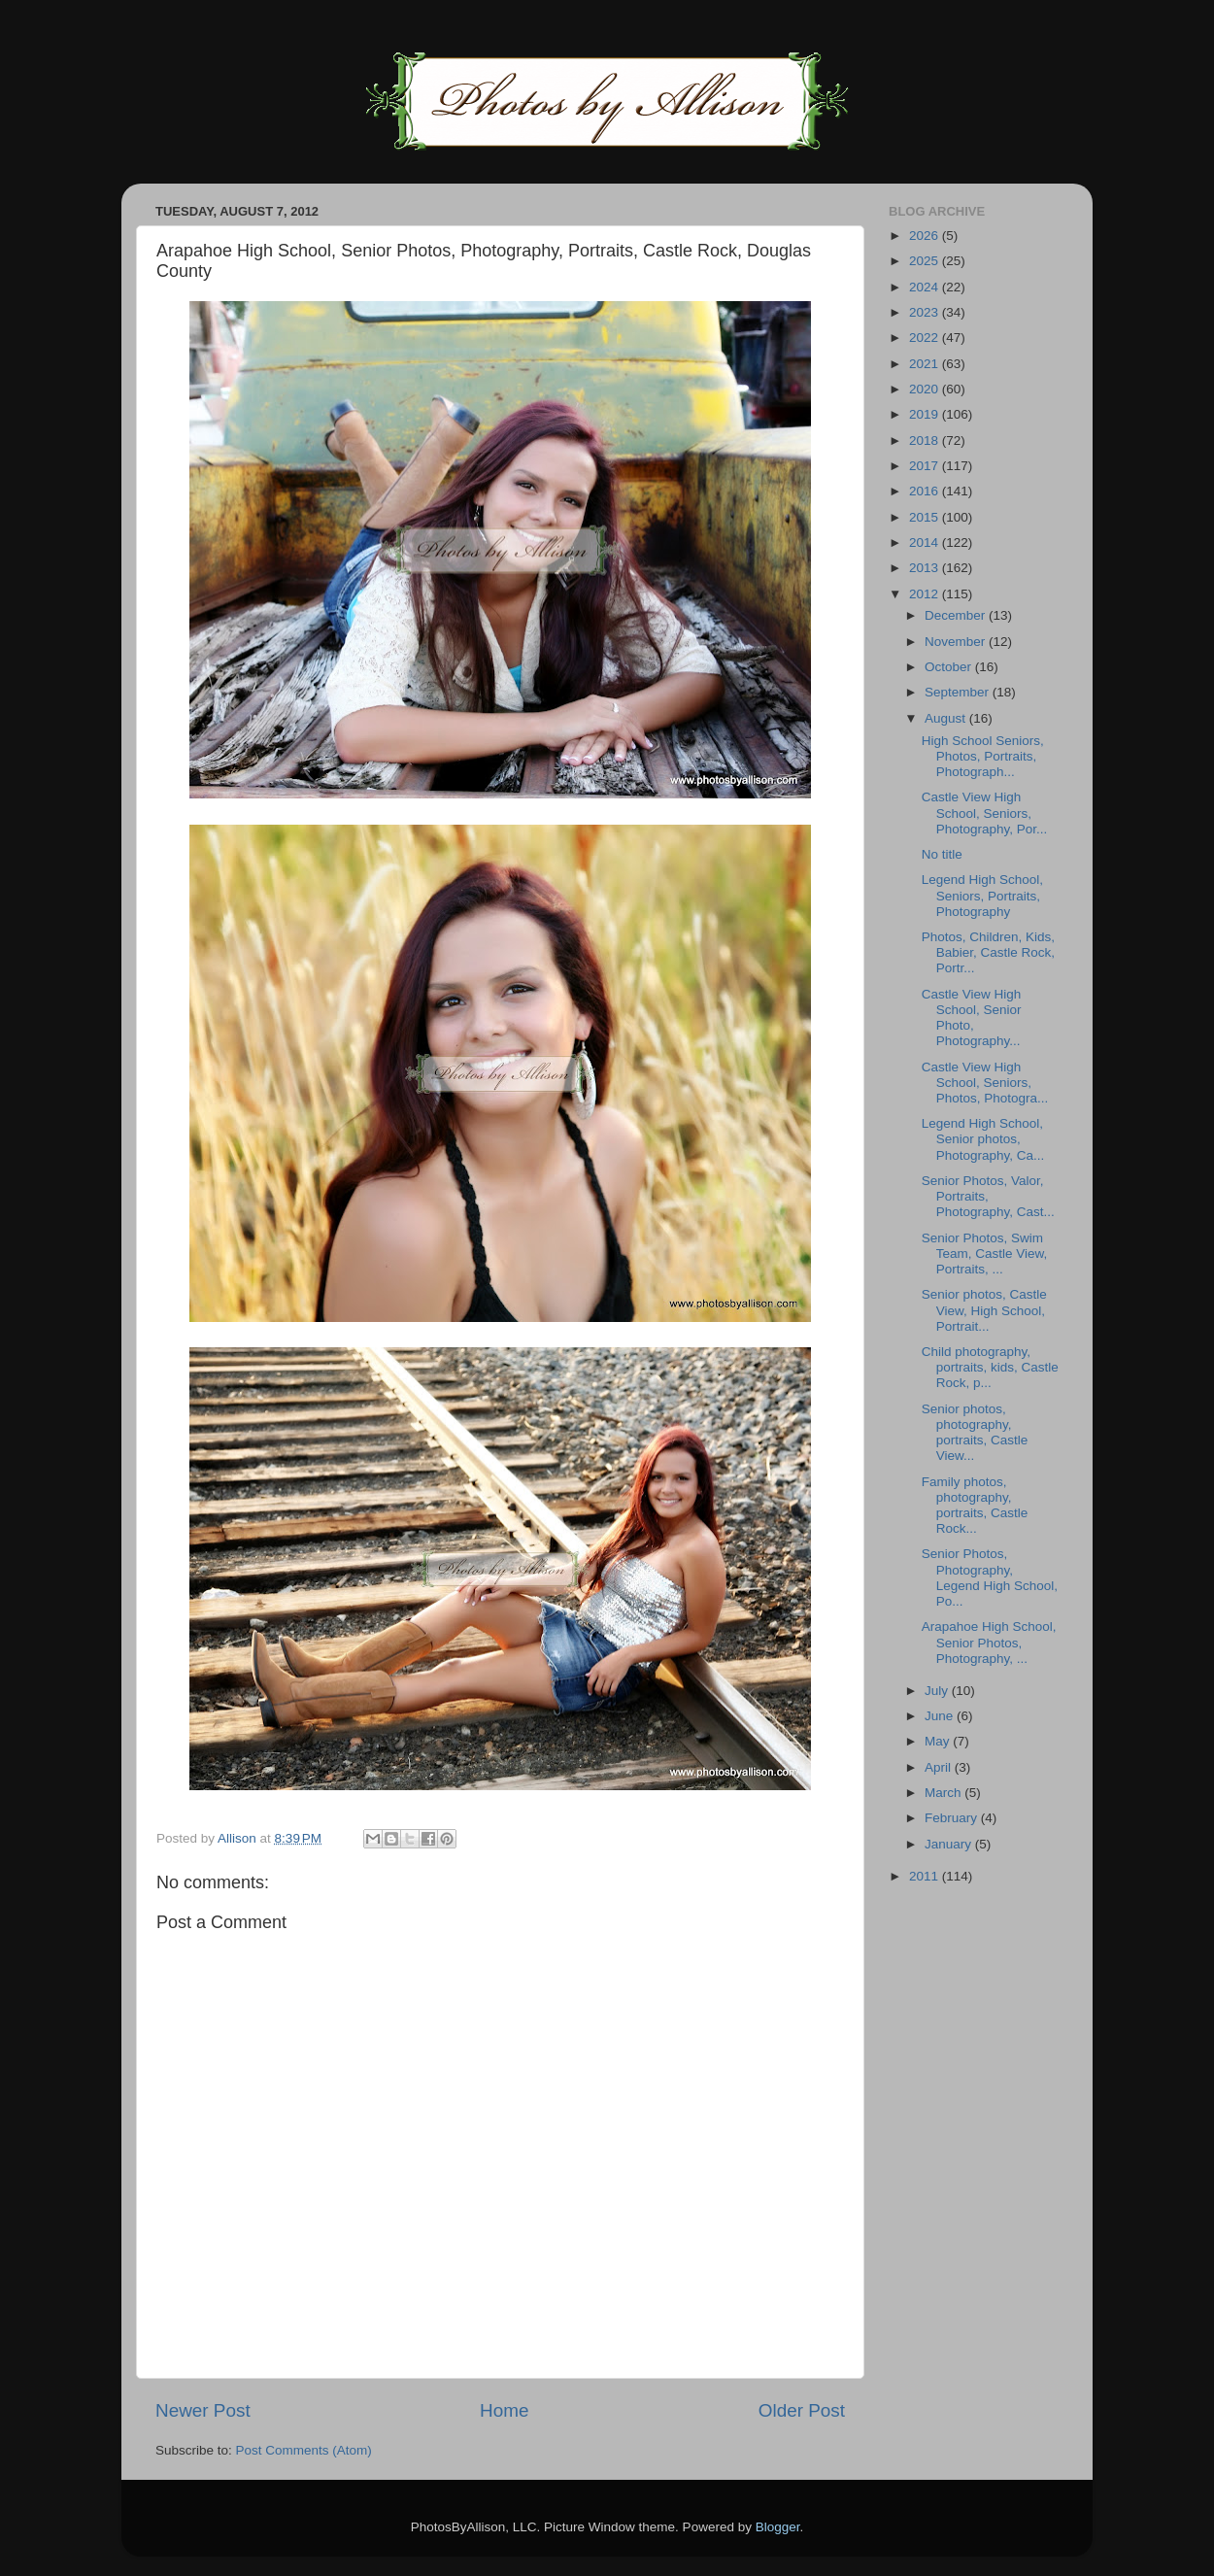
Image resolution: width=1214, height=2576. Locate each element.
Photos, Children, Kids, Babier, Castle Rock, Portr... (988, 952)
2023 (925, 312)
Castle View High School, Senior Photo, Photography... (972, 1018)
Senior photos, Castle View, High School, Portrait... (984, 1310)
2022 (925, 337)
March (944, 1792)
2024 (925, 287)
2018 (925, 440)
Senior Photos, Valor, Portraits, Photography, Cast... (988, 1196)
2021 (925, 363)
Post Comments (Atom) (304, 2450)
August (947, 718)
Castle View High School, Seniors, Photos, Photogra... (985, 1082)
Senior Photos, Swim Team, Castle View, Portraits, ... (985, 1253)
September (959, 692)
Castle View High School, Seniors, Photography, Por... (985, 812)
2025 (925, 261)
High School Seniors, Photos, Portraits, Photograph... (983, 756)
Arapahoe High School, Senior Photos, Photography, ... (989, 1642)
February (953, 1818)
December (957, 615)
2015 (925, 517)
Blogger (778, 2527)
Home (504, 2410)
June (941, 1716)
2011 (925, 1876)
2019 (925, 414)
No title (942, 854)
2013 (925, 567)
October (950, 667)
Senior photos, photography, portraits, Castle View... (975, 1433)
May (939, 1741)
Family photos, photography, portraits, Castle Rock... (975, 1505)
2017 (925, 465)
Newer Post (203, 2410)
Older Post (802, 2410)
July (938, 1690)
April (940, 1767)
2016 (925, 491)
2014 (925, 542)
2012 (925, 594)
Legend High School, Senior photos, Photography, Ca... (983, 1139)
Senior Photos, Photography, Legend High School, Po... (990, 1577)
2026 (925, 235)
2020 (925, 389)
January (950, 1844)
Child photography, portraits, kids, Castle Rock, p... (990, 1367)
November (957, 641)
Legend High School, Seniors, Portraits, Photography (982, 895)
